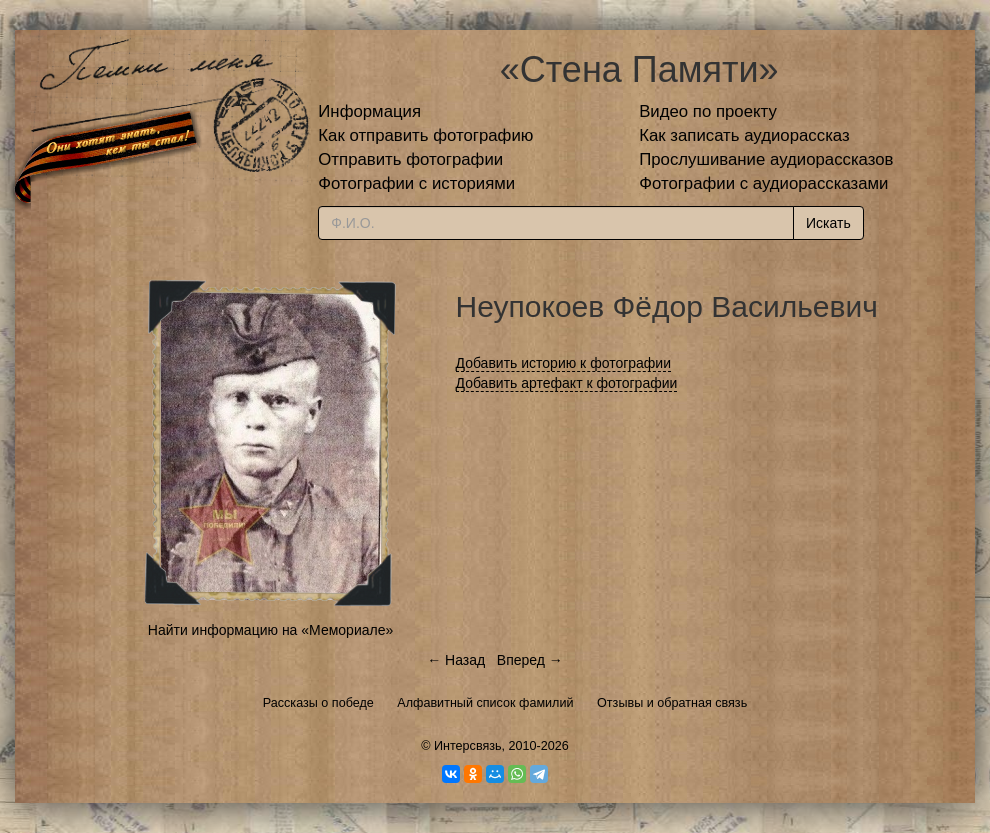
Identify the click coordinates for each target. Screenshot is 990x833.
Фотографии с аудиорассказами (763, 183)
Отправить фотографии (410, 159)
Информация (369, 111)
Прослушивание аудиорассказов (766, 159)
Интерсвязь (468, 746)
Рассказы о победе (318, 703)
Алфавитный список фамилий (485, 703)
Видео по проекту (708, 111)
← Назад (456, 660)
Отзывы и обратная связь (672, 703)
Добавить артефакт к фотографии (567, 383)
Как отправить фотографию (425, 135)
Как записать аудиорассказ (744, 135)
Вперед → (530, 660)
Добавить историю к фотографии (564, 363)
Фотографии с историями (416, 183)
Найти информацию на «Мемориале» (270, 630)
